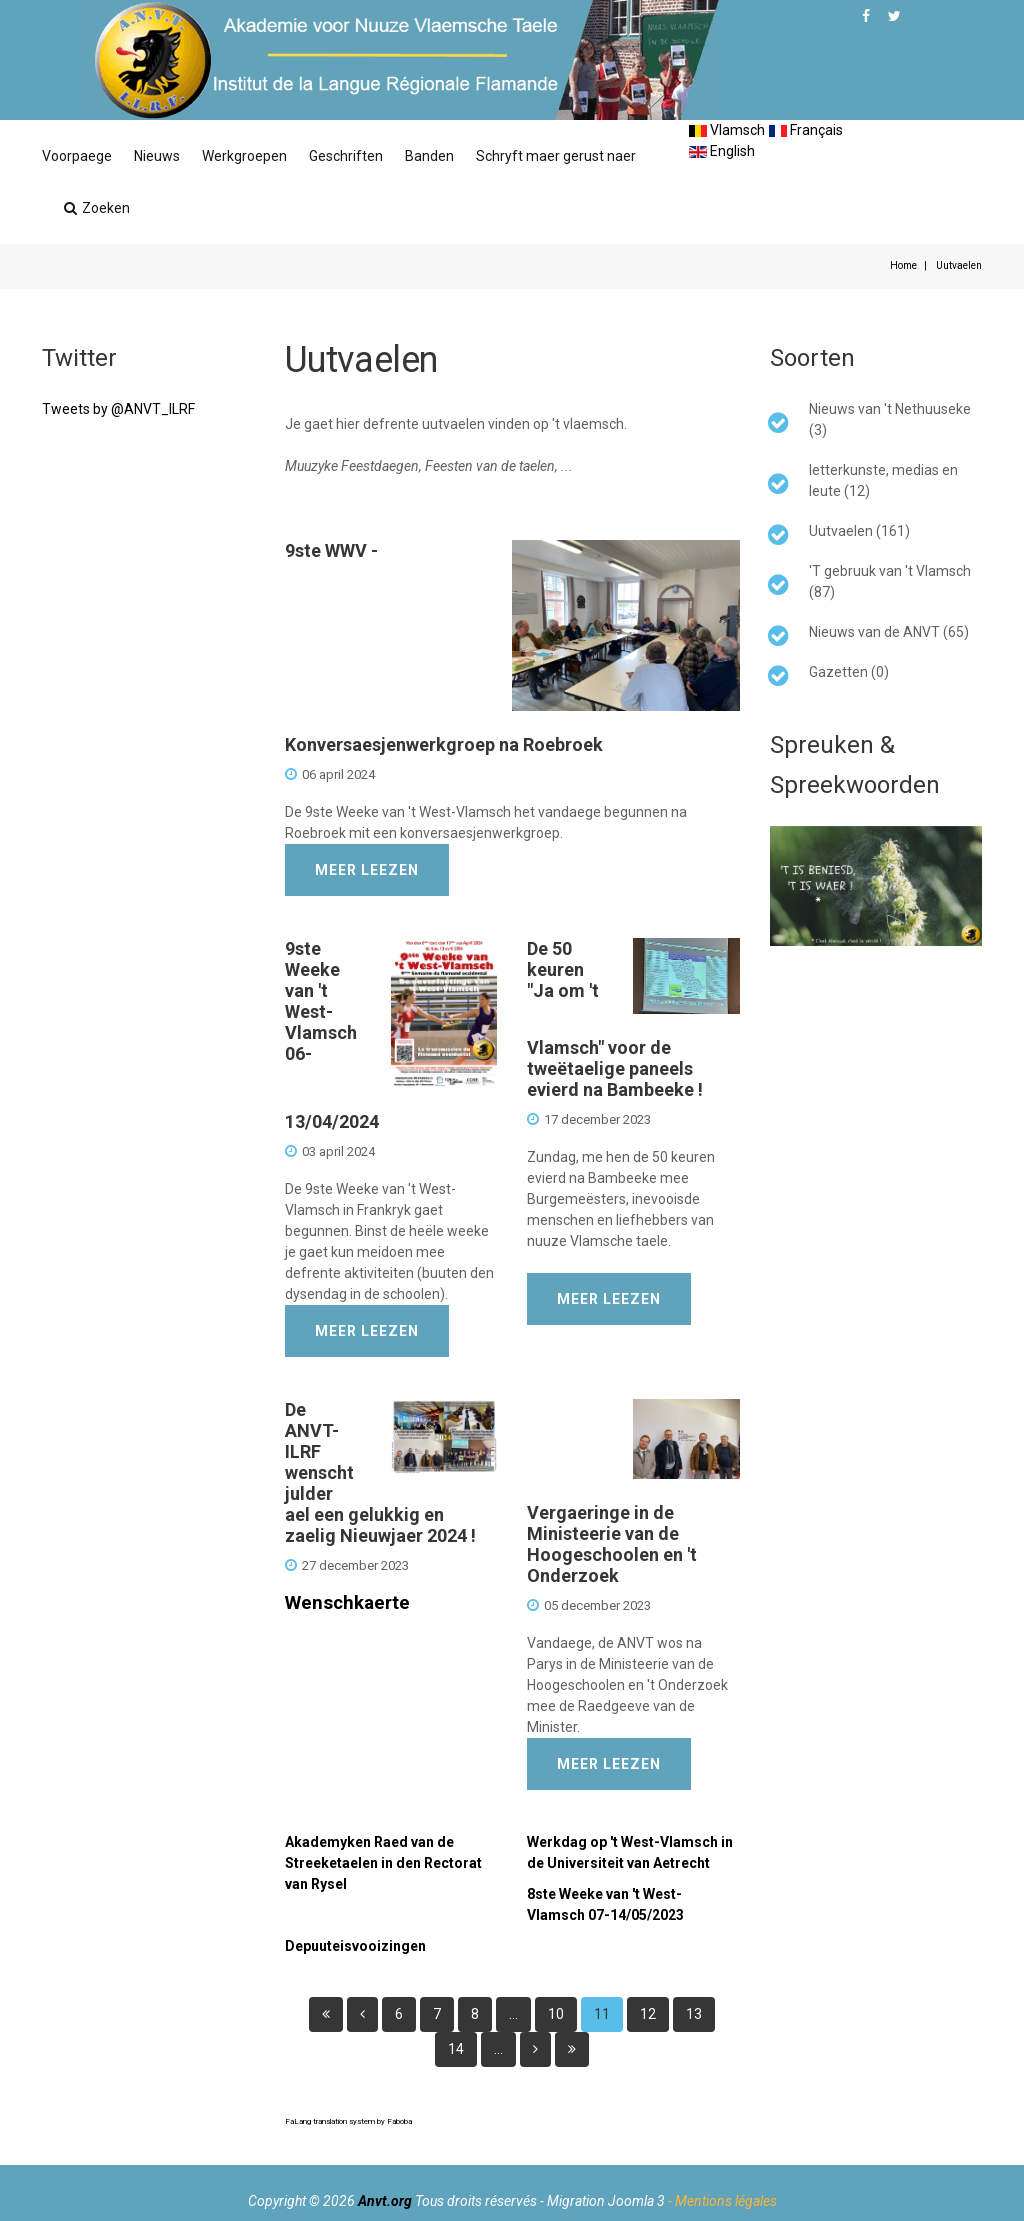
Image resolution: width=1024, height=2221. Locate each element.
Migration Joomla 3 (606, 2201)
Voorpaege (77, 156)
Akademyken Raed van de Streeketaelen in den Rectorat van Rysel (383, 1863)
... (513, 2014)
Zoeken (97, 208)
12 (648, 2014)
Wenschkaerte (347, 1603)
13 (694, 2014)
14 (456, 2049)
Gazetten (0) (849, 672)
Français (806, 130)
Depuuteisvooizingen (355, 1946)
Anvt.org (385, 2201)
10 (556, 2014)
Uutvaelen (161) (859, 531)
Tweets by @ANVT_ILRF (118, 409)
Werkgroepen (244, 156)
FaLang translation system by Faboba (348, 2121)
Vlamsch (727, 130)
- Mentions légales (722, 2201)
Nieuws (157, 156)
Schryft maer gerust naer (556, 156)
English (722, 151)
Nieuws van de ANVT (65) (889, 632)
